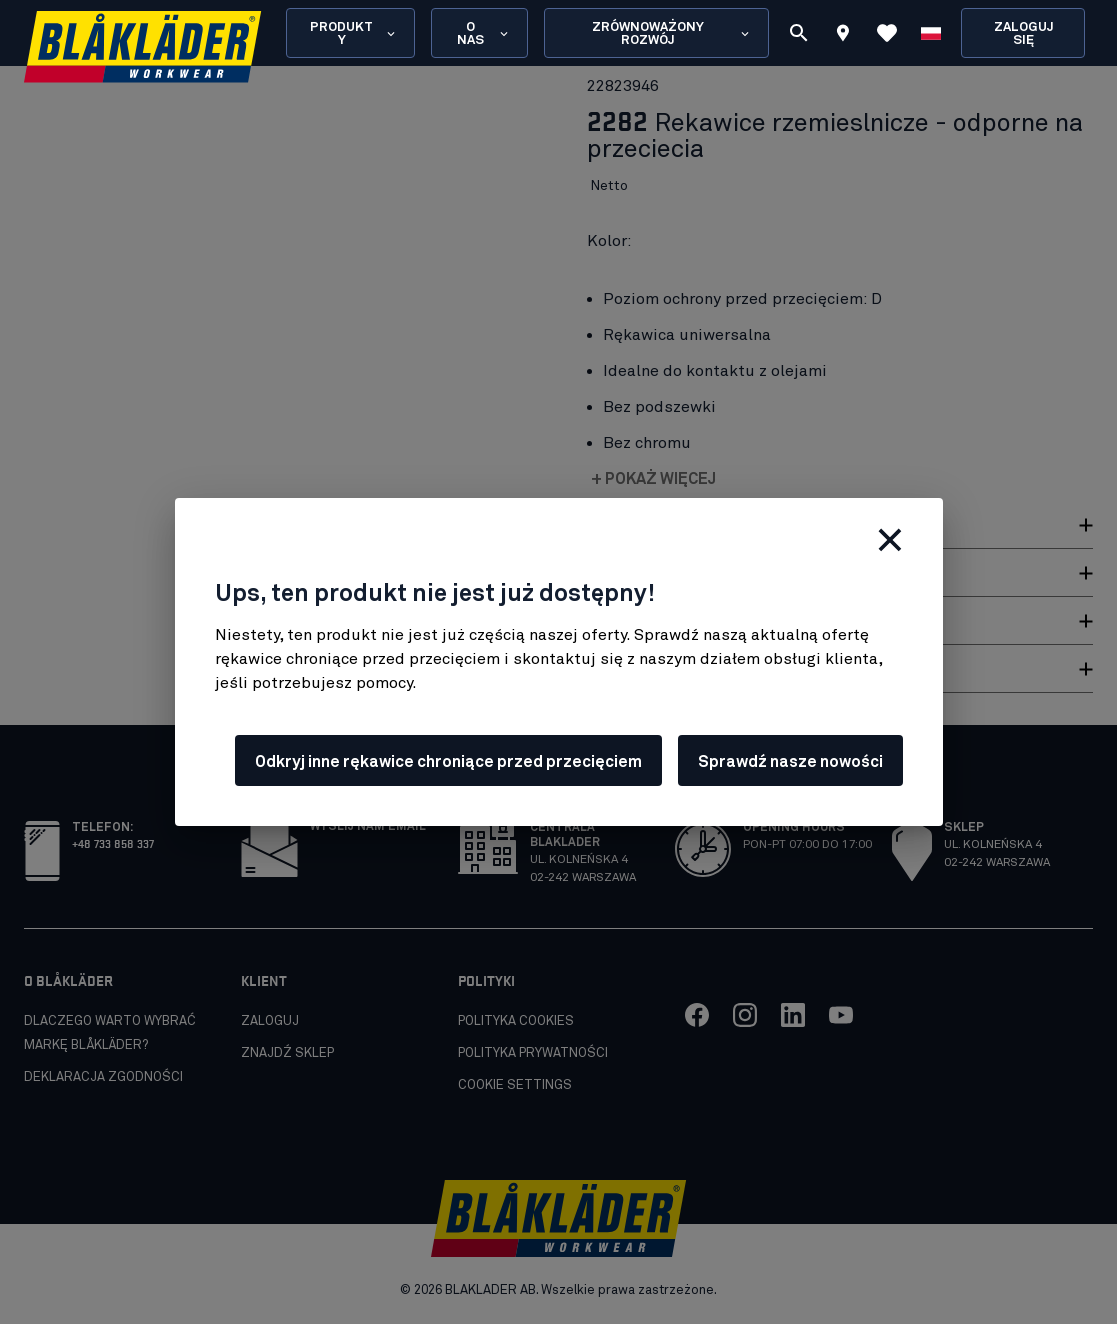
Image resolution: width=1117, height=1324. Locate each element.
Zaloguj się (1023, 34)
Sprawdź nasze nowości (790, 762)
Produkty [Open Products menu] (354, 34)
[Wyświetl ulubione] (887, 33)
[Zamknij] (890, 540)
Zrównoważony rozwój (672, 34)
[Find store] (843, 36)
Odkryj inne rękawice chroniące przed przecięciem (448, 762)
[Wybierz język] (931, 33)
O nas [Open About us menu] (484, 34)
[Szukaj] (799, 33)
